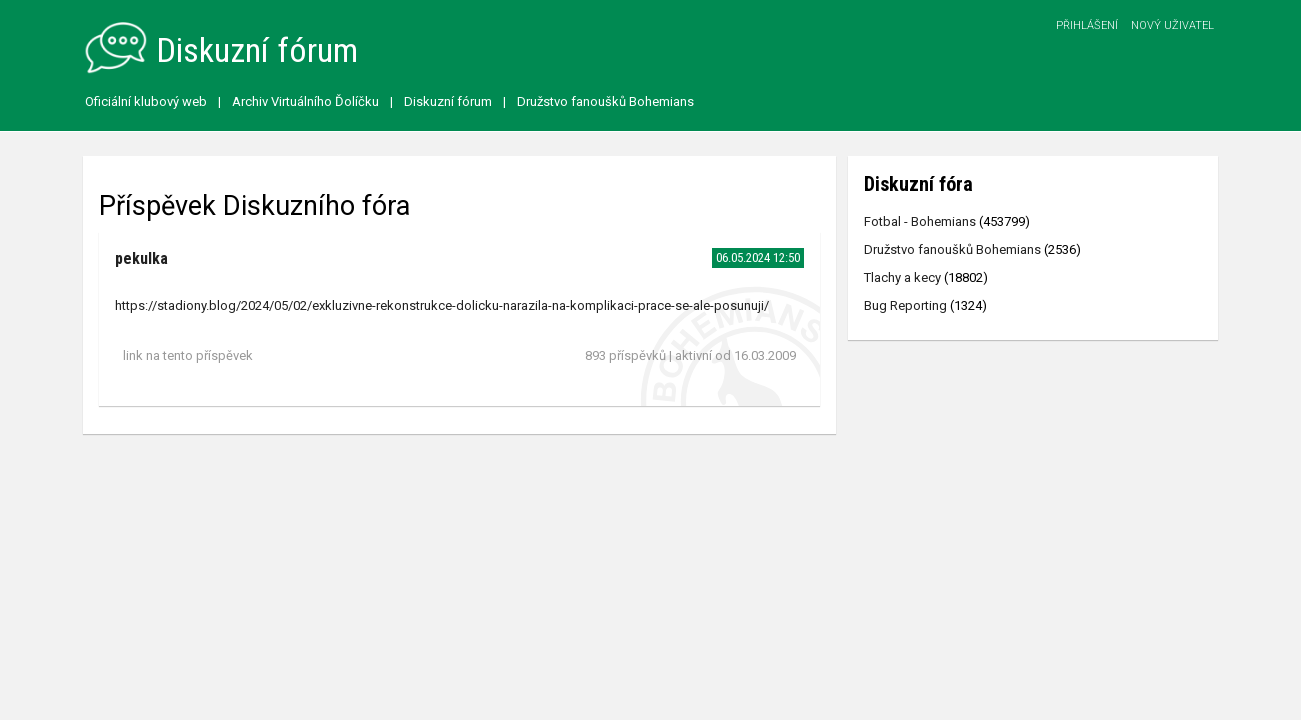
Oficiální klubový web (146, 101)
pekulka (141, 258)
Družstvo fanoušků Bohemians (605, 101)
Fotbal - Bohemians (920, 221)
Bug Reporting (905, 305)
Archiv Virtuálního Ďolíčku (305, 101)
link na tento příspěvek (188, 355)
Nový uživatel (1172, 25)
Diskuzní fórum (448, 101)
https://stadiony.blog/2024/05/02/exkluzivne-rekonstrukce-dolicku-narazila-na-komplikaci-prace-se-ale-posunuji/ (442, 305)
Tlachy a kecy (902, 277)
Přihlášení (1087, 25)
